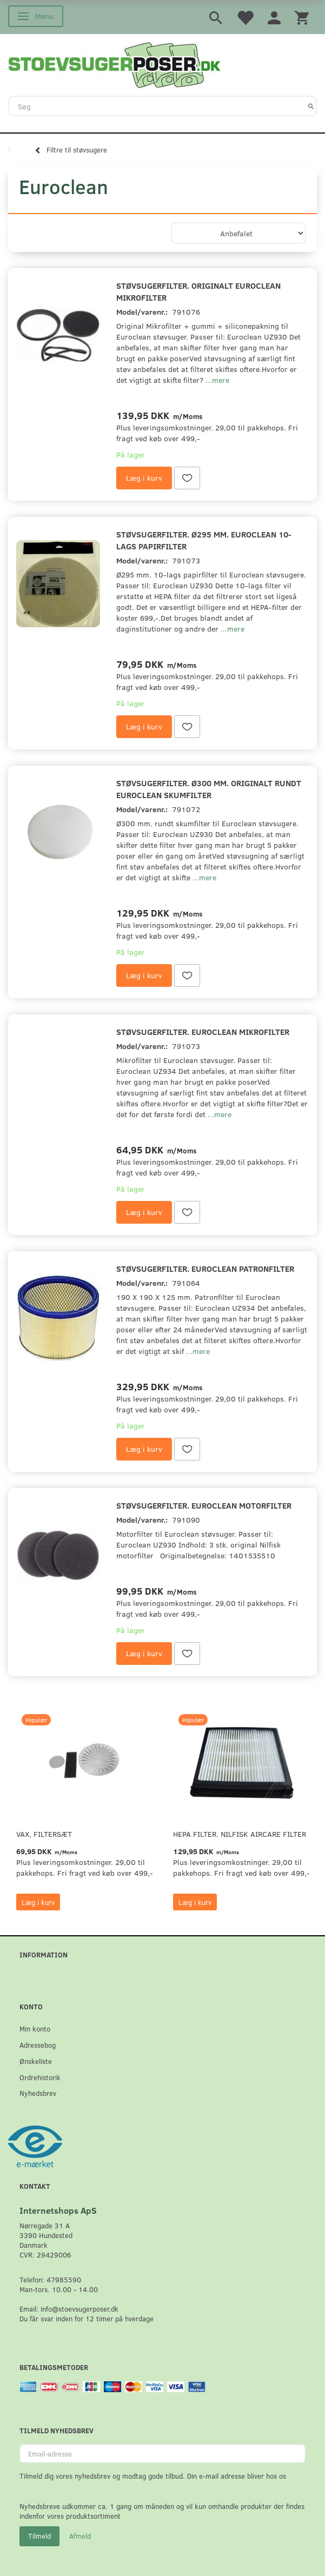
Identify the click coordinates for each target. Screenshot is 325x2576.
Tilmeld (39, 2536)
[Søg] (311, 106)
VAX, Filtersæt (44, 1834)
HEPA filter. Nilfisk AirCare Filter (239, 1834)
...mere (217, 380)
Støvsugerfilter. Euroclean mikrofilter (202, 1031)
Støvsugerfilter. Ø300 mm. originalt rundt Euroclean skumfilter (208, 788)
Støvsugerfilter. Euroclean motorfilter (203, 1505)
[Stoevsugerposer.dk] (114, 64)
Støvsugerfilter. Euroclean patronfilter (205, 1268)
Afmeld (80, 2536)
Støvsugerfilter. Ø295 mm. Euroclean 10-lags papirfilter (203, 540)
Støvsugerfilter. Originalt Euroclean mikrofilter (198, 291)
